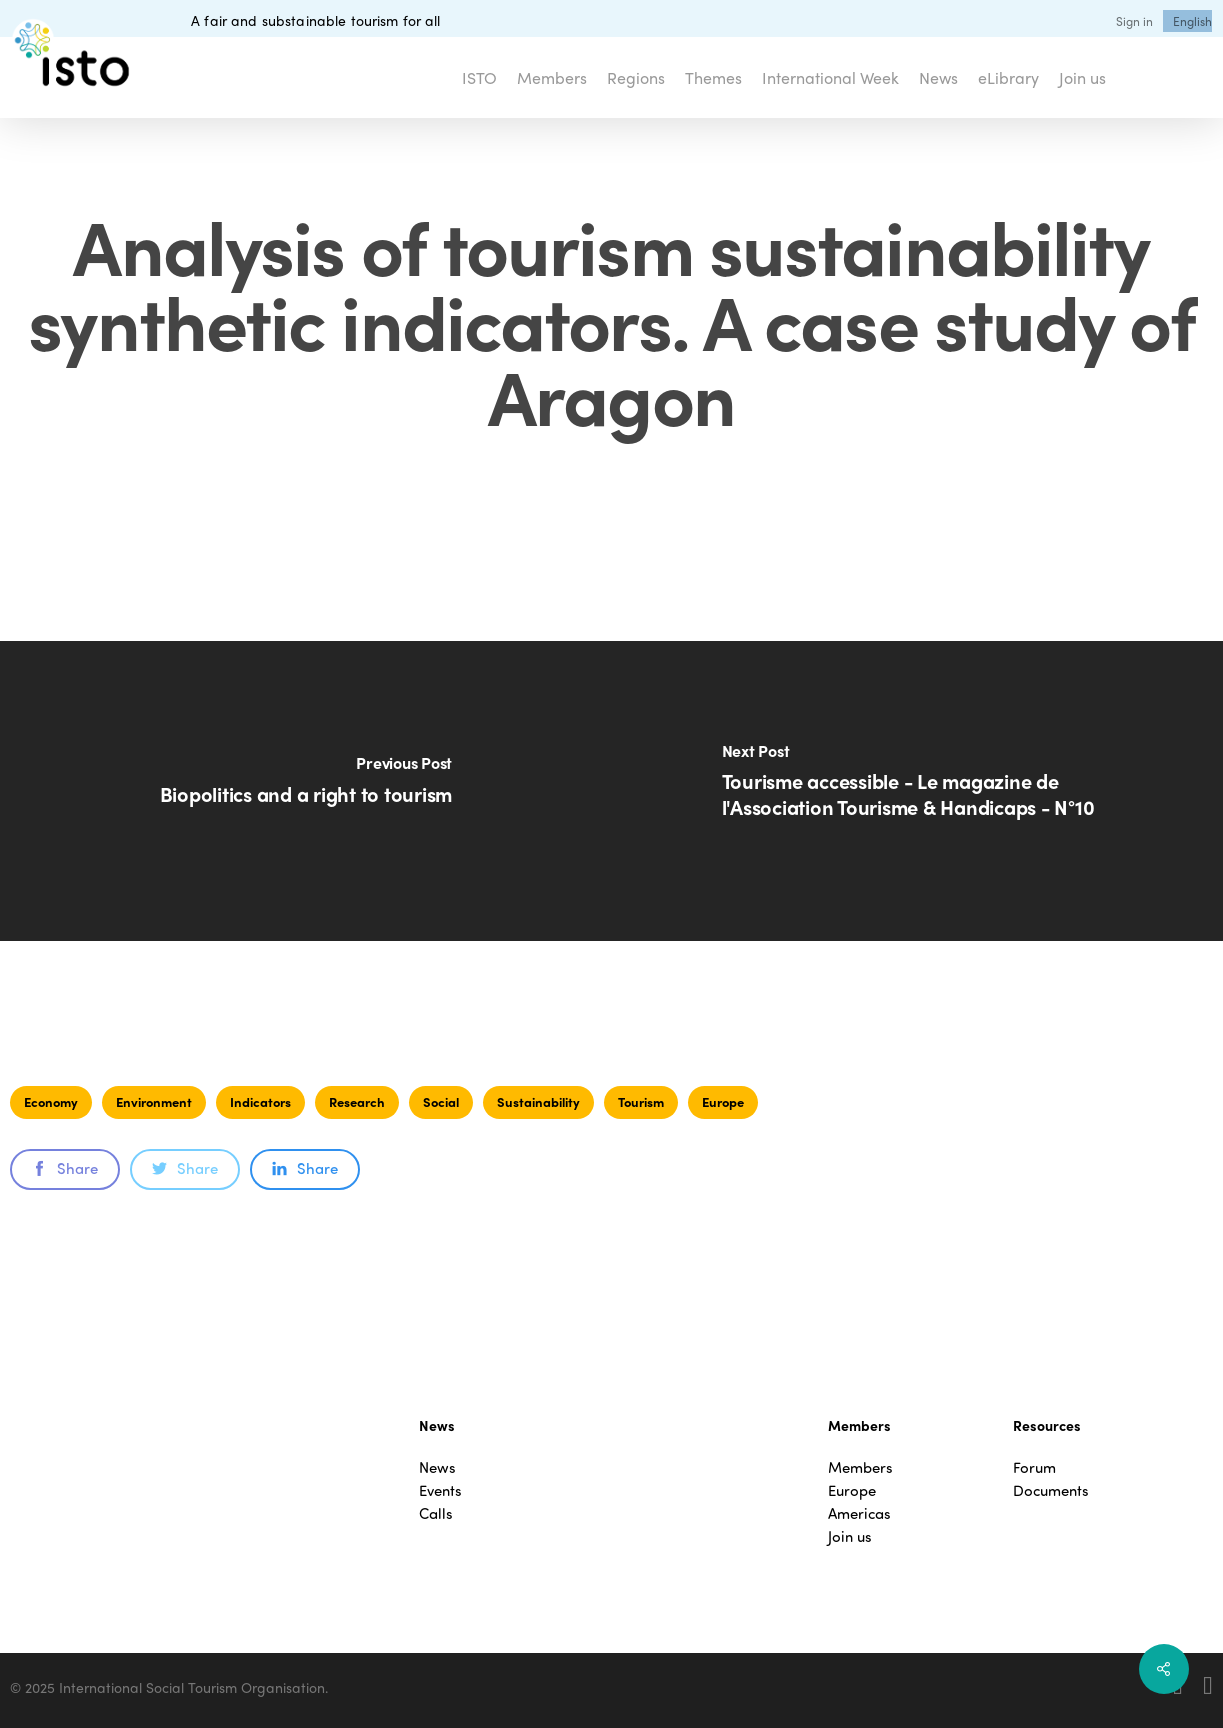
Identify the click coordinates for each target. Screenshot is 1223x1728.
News (437, 1467)
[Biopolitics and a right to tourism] (306, 791)
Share (65, 1168)
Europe (723, 1101)
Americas (859, 1513)
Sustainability (538, 1101)
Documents (1051, 1490)
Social (441, 1101)
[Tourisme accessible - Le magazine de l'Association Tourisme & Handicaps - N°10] (918, 791)
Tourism (641, 1101)
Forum (1034, 1467)
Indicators (260, 1101)
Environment (154, 1101)
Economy (51, 1101)
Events (440, 1490)
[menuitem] (1192, 21)
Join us (850, 1536)
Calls (436, 1513)
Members (860, 1467)
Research (357, 1101)
